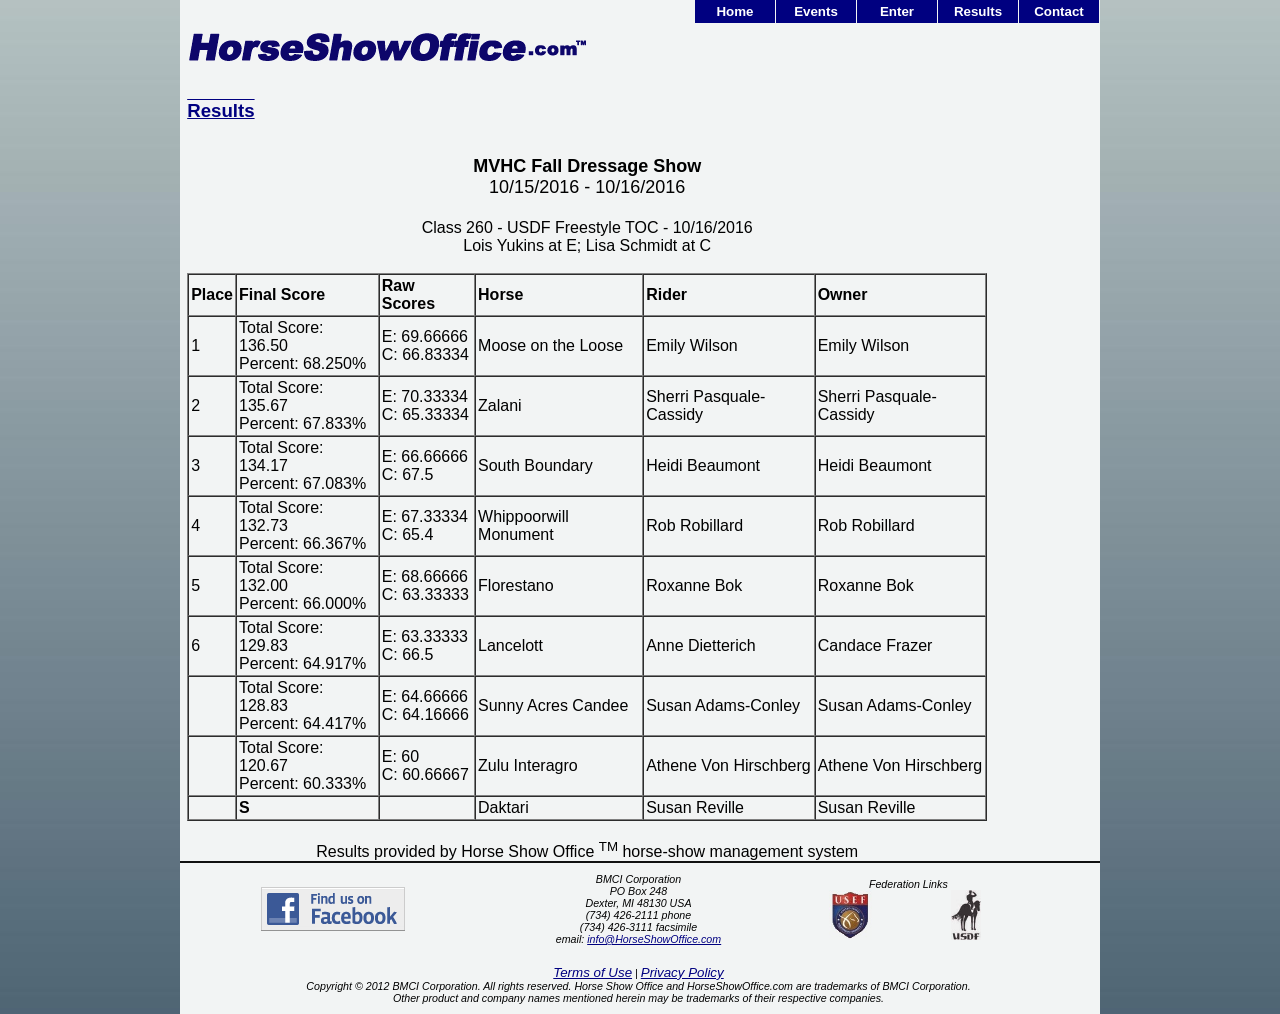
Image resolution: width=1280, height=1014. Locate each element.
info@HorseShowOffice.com (654, 939)
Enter (897, 11)
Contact (1059, 11)
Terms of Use (592, 972)
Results (978, 11)
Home (734, 11)
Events (816, 11)
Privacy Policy (682, 972)
